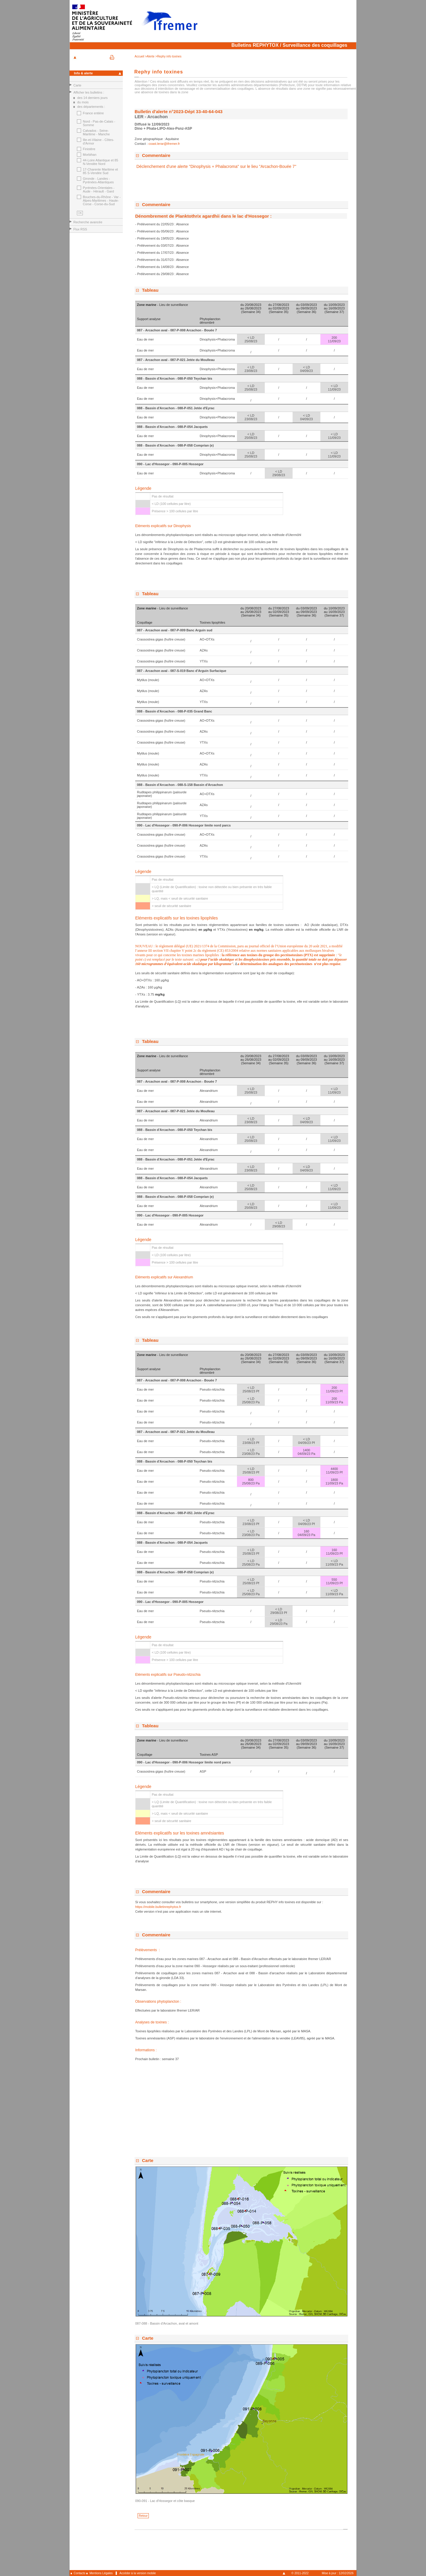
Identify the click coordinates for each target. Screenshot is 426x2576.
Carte (77, 85)
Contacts (79, 2573)
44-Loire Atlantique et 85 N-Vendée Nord (100, 162)
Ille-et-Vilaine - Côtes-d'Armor (98, 141)
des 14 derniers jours (92, 97)
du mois (83, 102)
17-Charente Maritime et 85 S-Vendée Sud (100, 171)
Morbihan (89, 154)
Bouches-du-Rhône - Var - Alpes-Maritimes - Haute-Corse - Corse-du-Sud (102, 200)
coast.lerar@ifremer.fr (164, 143)
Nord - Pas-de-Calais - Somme (99, 123)
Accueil (140, 56)
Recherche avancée (87, 222)
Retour (143, 2515)
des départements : (91, 106)
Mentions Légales (100, 2573)
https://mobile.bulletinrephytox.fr (158, 1907)
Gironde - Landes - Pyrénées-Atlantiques (98, 180)
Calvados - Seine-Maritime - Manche (96, 132)
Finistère (89, 149)
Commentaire (156, 155)
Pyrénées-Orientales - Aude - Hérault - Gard (98, 189)
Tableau (150, 290)
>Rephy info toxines (168, 56)
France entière (93, 113)
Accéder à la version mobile (138, 2573)
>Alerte (149, 56)
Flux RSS (80, 229)
